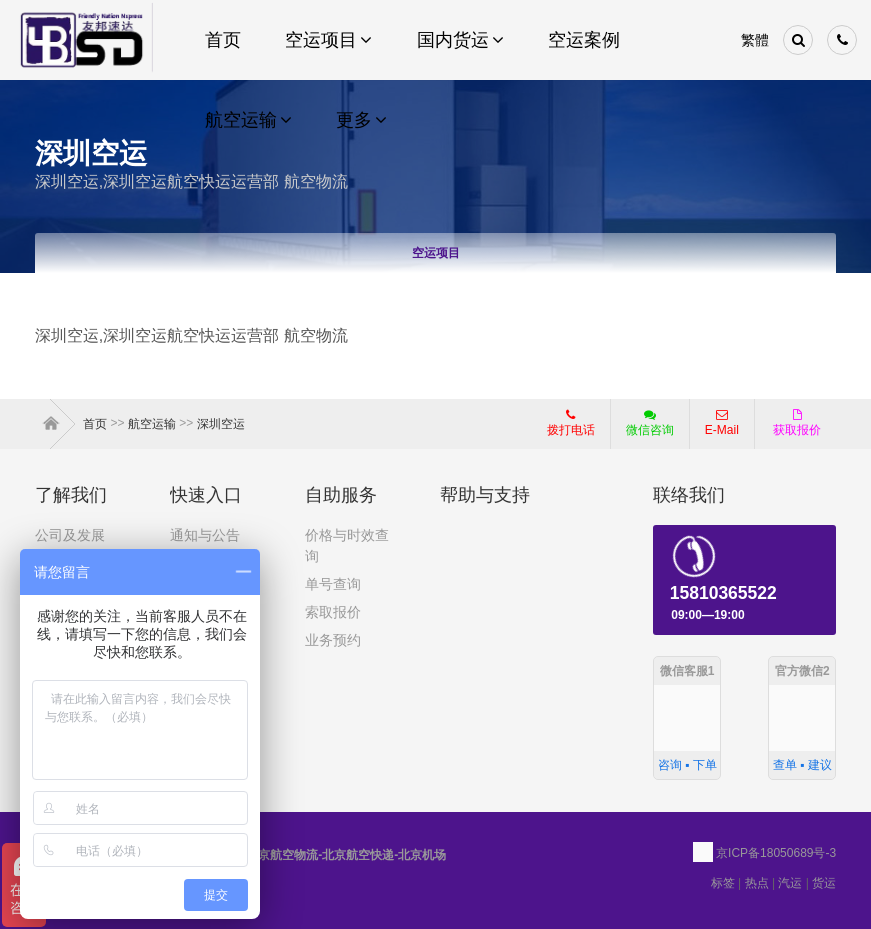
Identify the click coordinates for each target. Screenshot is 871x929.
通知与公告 (205, 535)
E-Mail (722, 423)
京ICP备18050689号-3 (776, 853)
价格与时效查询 (347, 545)
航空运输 (152, 424)
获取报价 (797, 423)
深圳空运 (221, 424)
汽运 (790, 883)
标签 (723, 883)
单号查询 (333, 584)
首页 (55, 424)
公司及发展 (70, 535)
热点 (757, 883)
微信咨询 (642, 429)
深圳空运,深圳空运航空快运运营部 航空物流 (191, 181)
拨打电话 (571, 423)
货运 (824, 883)
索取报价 (333, 612)
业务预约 (333, 640)
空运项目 (436, 253)
